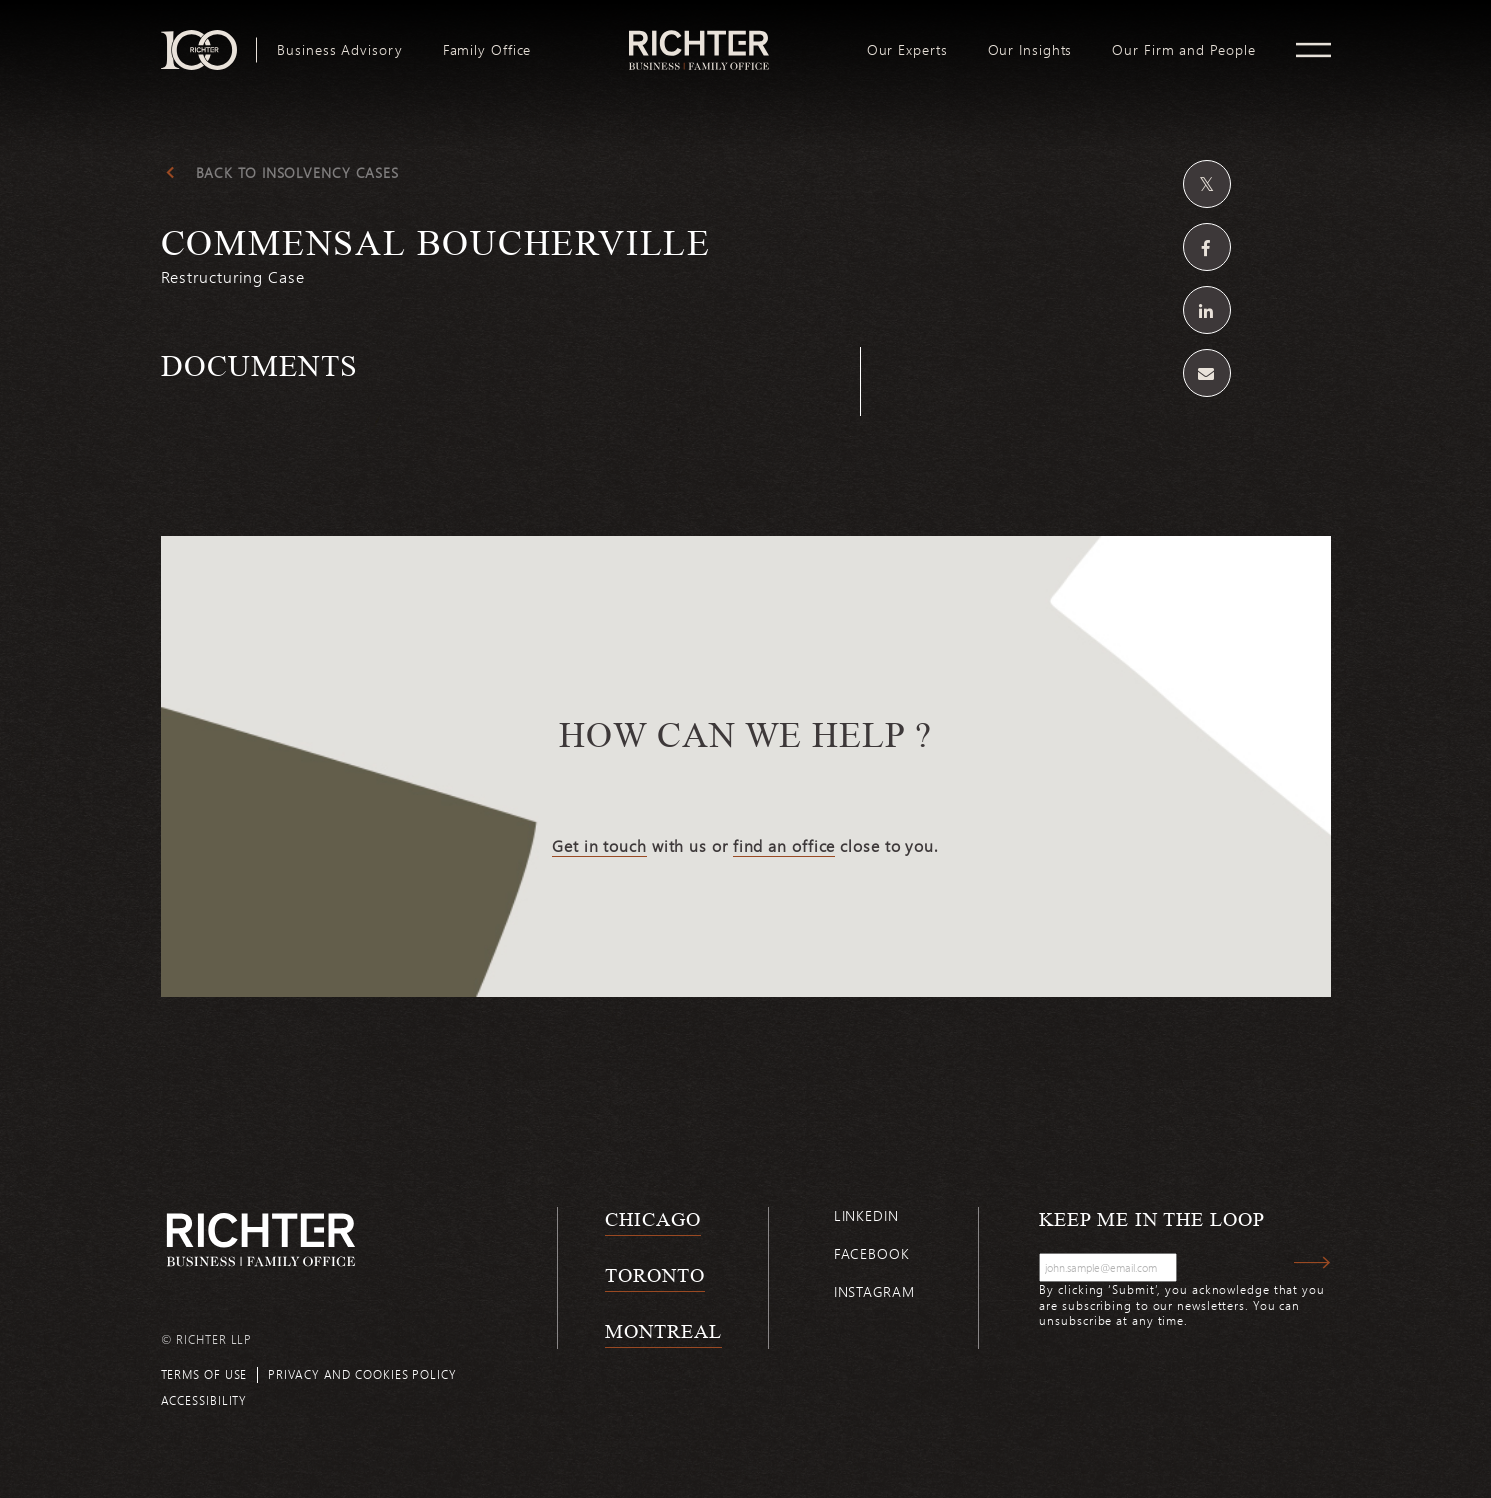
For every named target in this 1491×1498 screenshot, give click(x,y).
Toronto (654, 1275)
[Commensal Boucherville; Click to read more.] (746, 265)
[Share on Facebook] (1207, 247)
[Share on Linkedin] (1207, 310)
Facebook (872, 1253)
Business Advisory (339, 50)
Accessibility (204, 1400)
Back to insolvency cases (298, 173)
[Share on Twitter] (1207, 184)
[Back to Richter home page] (261, 1239)
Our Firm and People (1183, 50)
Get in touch (599, 846)
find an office (784, 846)
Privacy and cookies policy (362, 1374)
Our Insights (1030, 50)
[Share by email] (1207, 373)
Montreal (663, 1331)
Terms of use (204, 1374)
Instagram (874, 1291)
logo (699, 38)
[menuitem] (339, 50)
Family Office (487, 50)
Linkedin (866, 1215)
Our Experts (907, 50)
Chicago (652, 1219)
